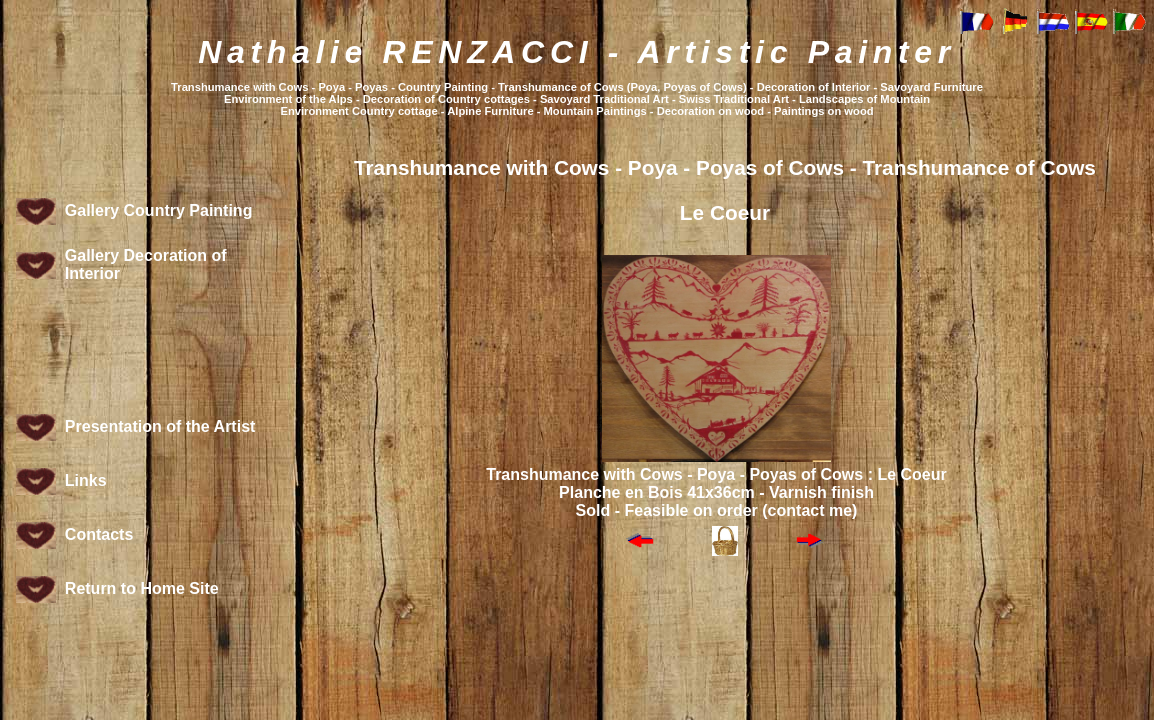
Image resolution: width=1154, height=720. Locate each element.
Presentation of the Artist (160, 426)
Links (86, 480)
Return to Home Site (142, 588)
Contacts (99, 534)
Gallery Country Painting (159, 210)
